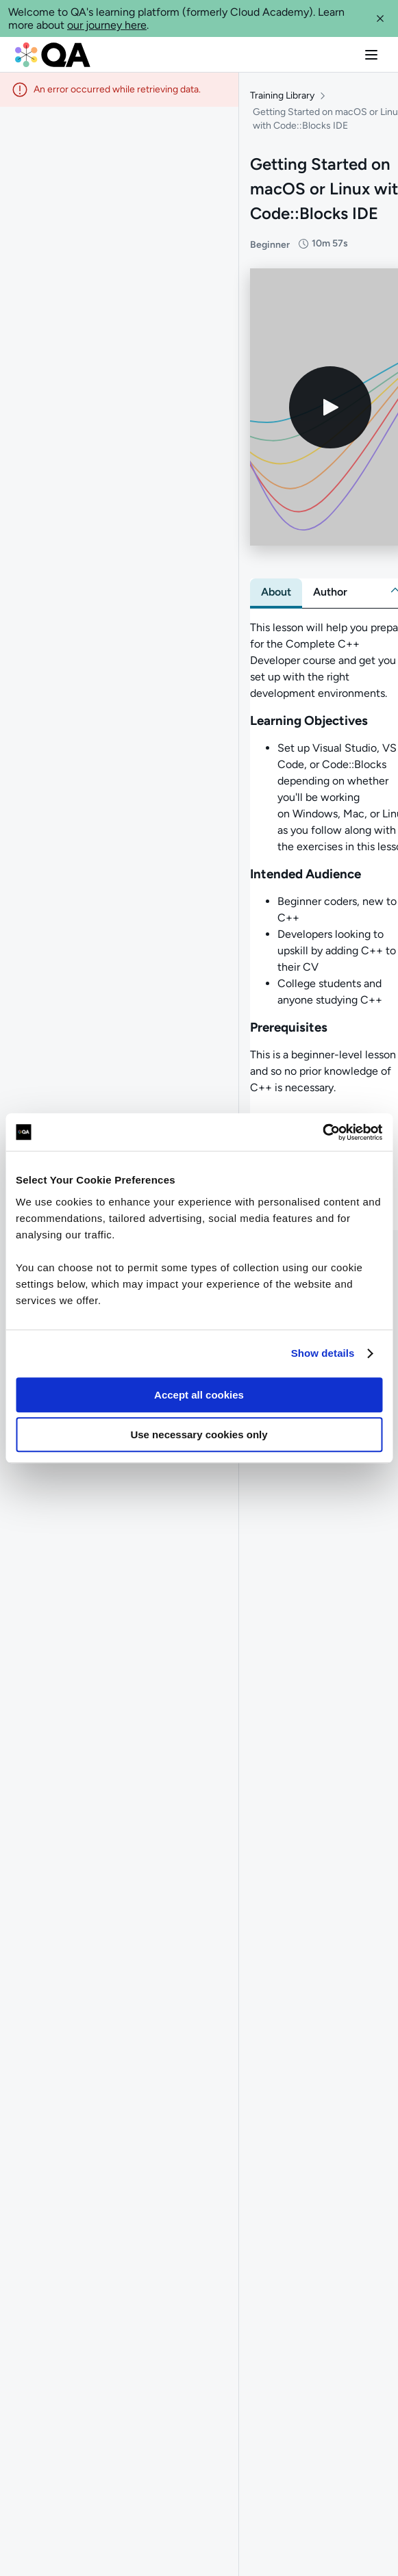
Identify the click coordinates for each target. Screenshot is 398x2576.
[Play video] (330, 410)
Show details (323, 1353)
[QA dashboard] (53, 55)
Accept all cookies (199, 1395)
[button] (380, 18)
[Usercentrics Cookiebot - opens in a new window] (322, 1132)
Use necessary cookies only (198, 1434)
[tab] (276, 595)
